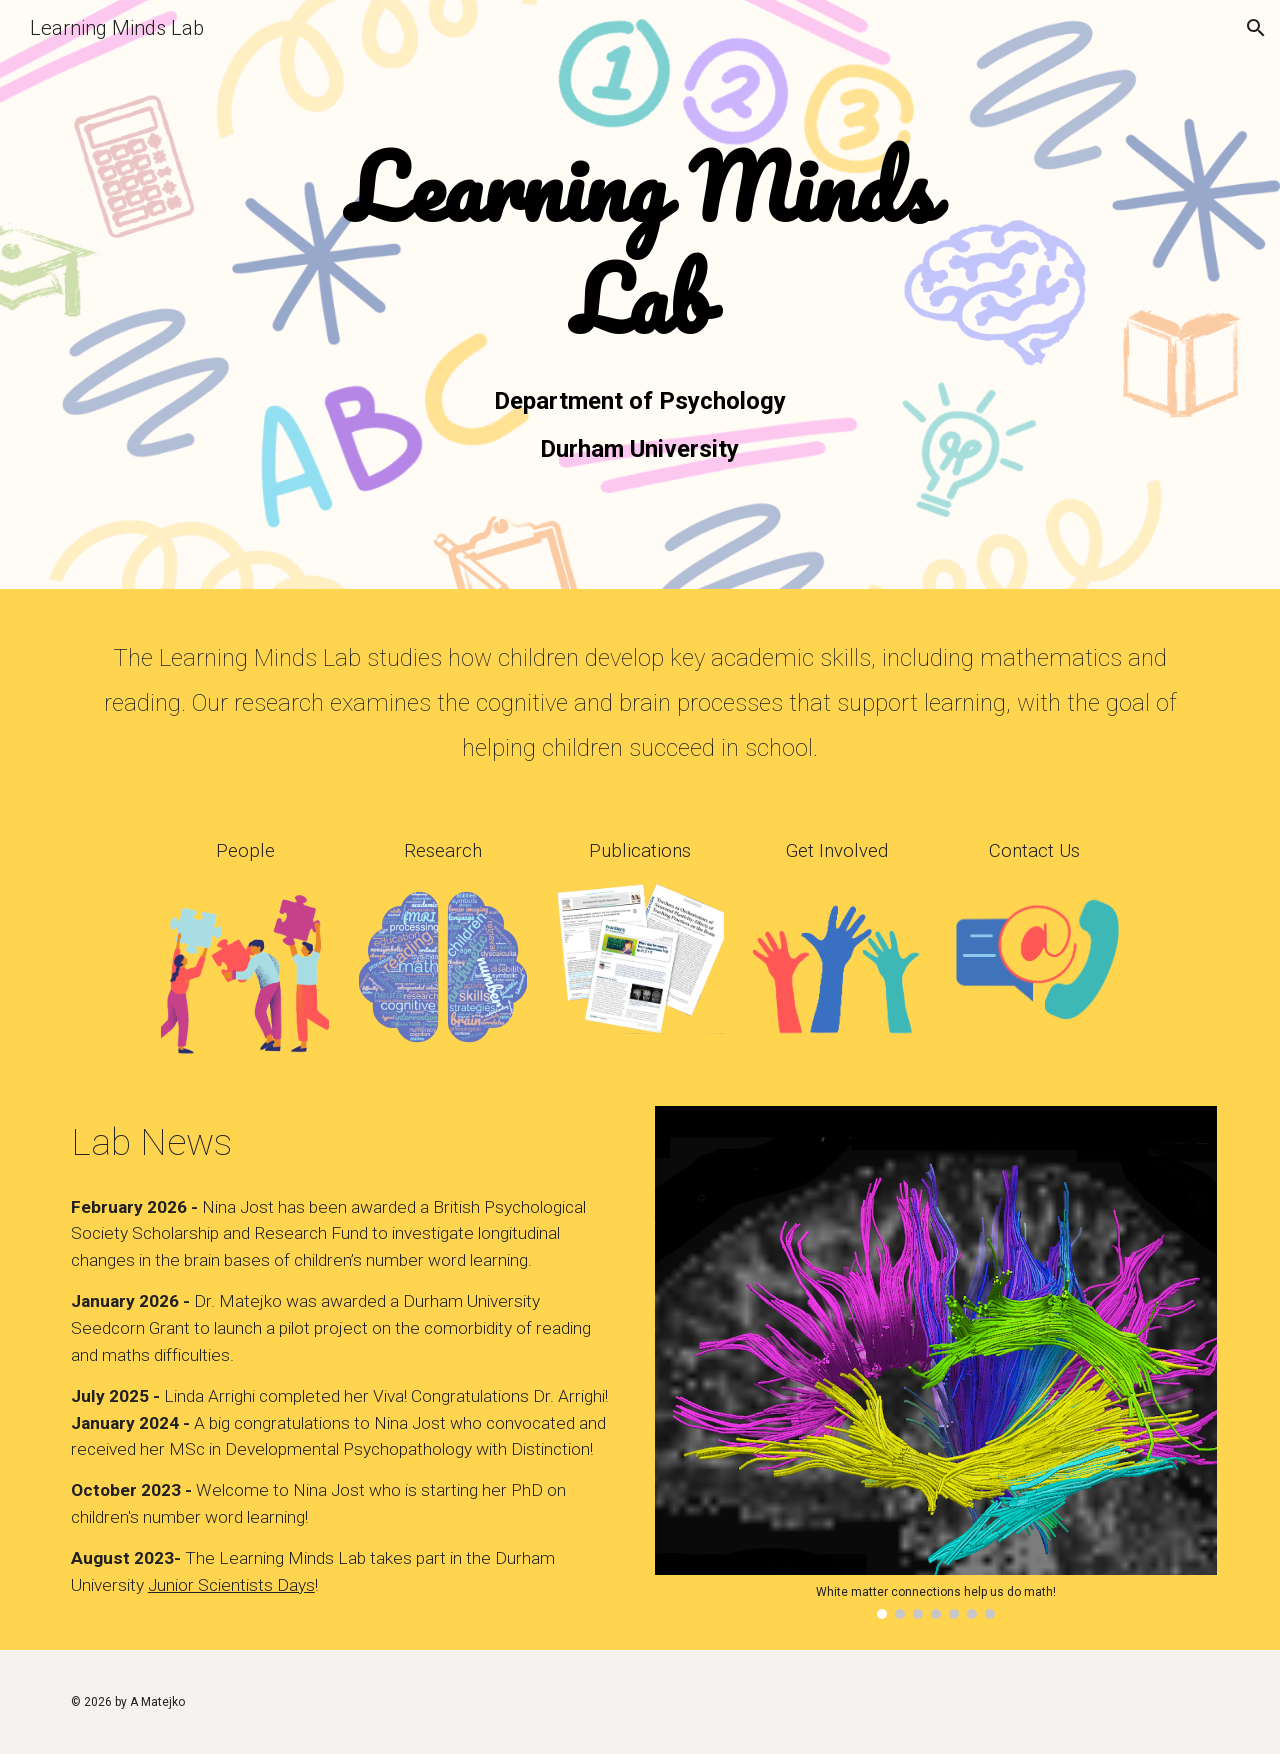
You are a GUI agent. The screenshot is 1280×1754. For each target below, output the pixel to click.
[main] (640, 246)
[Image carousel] (936, 1362)
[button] (1256, 28)
